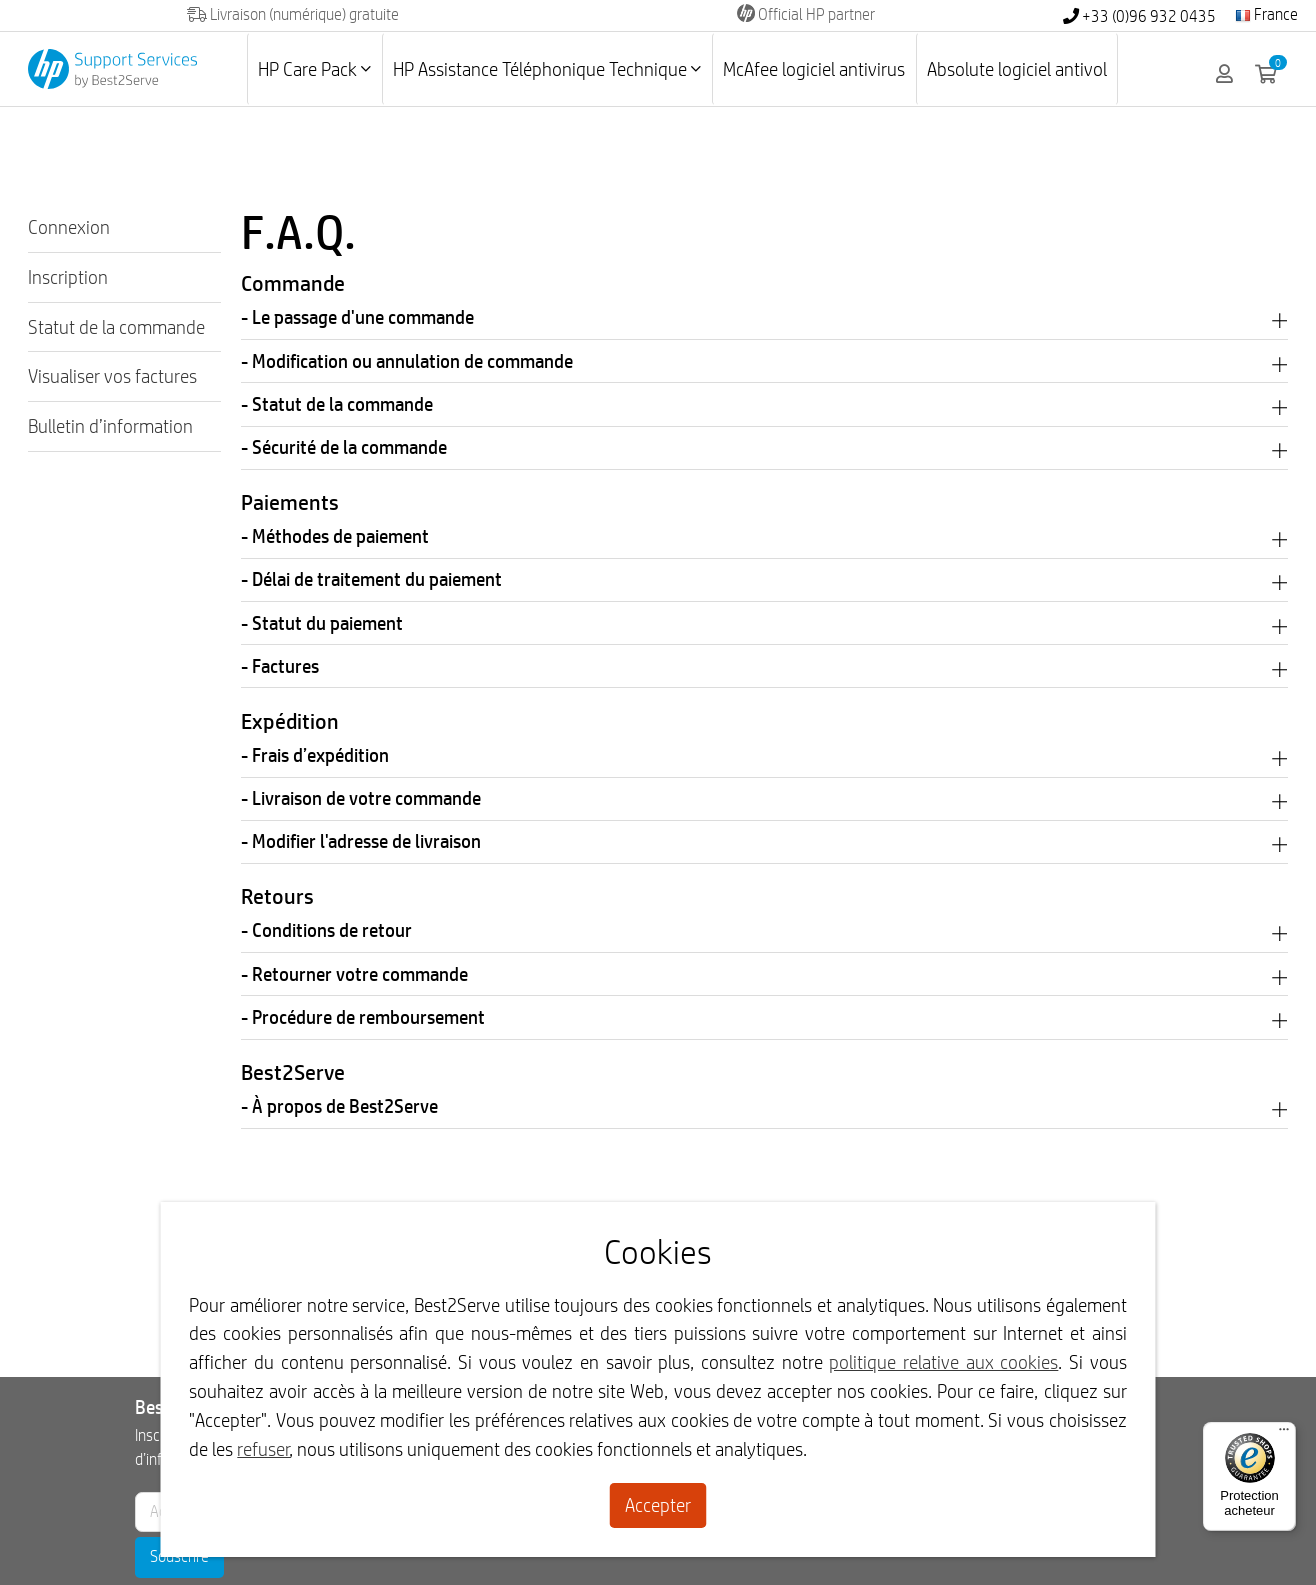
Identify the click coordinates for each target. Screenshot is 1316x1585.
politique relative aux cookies (943, 1362)
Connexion (69, 227)
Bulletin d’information (110, 426)
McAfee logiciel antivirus (814, 69)
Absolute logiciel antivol (1017, 69)
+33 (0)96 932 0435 (1139, 16)
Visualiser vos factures (112, 376)
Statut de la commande (116, 327)
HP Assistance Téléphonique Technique (547, 69)
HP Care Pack (314, 69)
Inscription (68, 277)
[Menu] (1284, 1434)
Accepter (658, 1505)
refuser (263, 1449)
